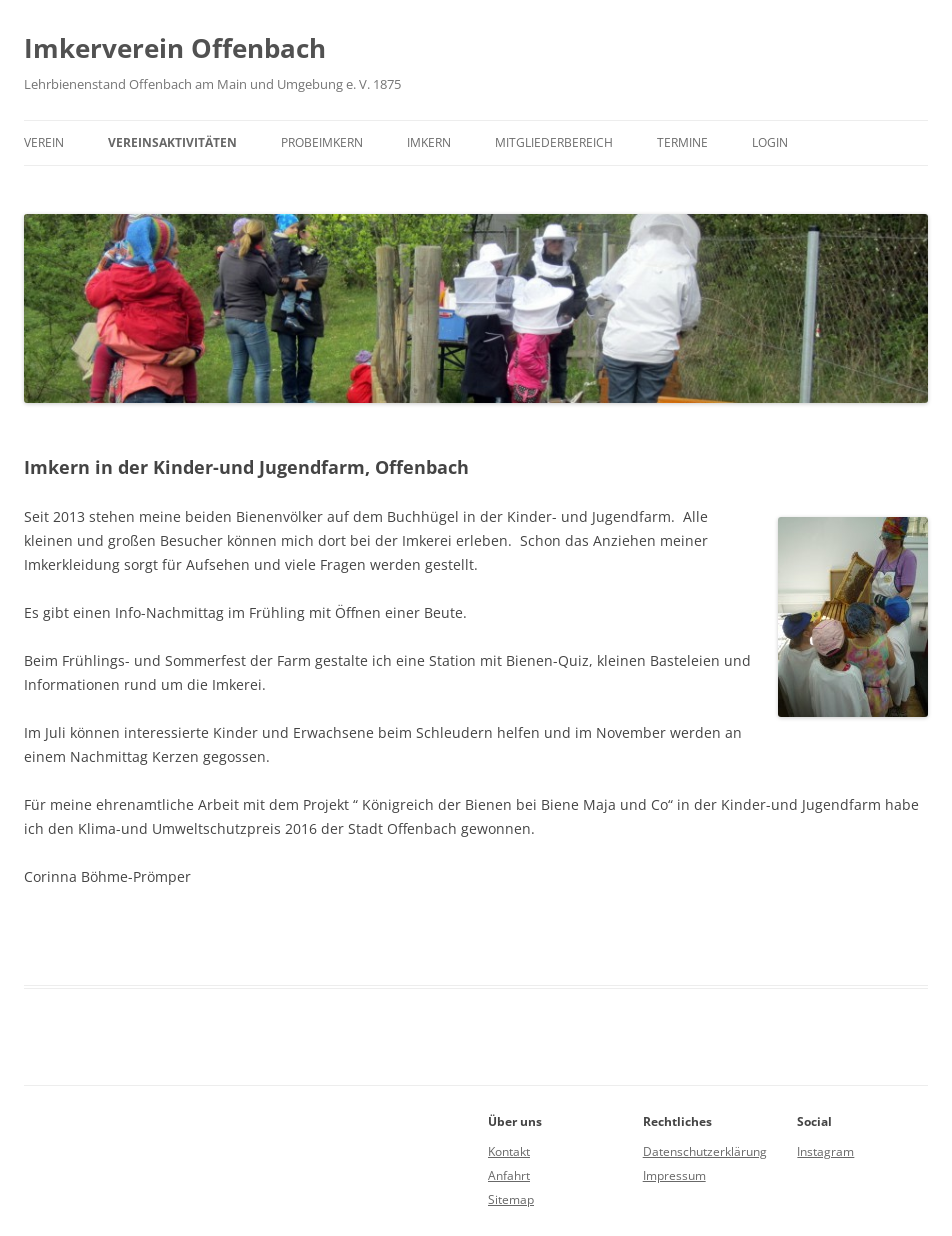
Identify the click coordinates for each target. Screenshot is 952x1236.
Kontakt (509, 1151)
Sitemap (511, 1199)
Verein (44, 142)
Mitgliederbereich (554, 142)
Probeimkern (322, 142)
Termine (682, 142)
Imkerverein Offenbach (175, 48)
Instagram (825, 1151)
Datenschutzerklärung (705, 1151)
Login (770, 142)
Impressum (674, 1175)
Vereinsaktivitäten (172, 142)
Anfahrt (509, 1175)
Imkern (429, 142)
